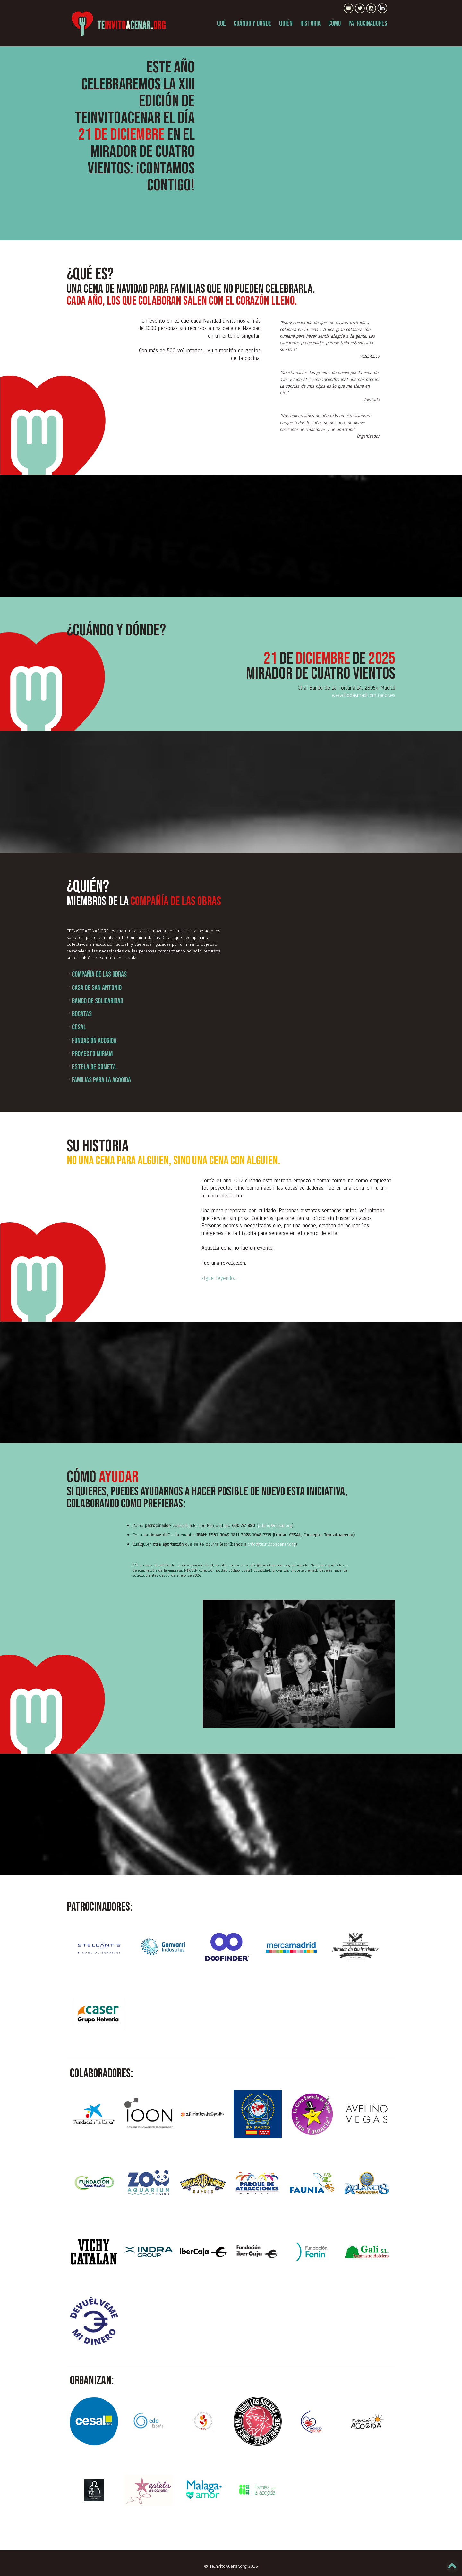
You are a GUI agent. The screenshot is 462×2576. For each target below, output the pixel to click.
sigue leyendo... (219, 1278)
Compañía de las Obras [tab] (97, 974)
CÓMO (334, 23)
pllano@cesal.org (275, 1526)
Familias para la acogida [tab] (99, 1080)
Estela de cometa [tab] (91, 1067)
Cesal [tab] (76, 1027)
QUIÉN (286, 23)
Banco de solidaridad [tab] (95, 1001)
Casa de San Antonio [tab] (94, 988)
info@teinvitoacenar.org (272, 1544)
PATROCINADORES (367, 23)
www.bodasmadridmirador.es (363, 695)
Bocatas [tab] (79, 1014)
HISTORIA (310, 23)
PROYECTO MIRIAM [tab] (90, 1054)
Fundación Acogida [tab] (91, 1040)
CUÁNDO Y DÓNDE (252, 23)
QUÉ (221, 23)
